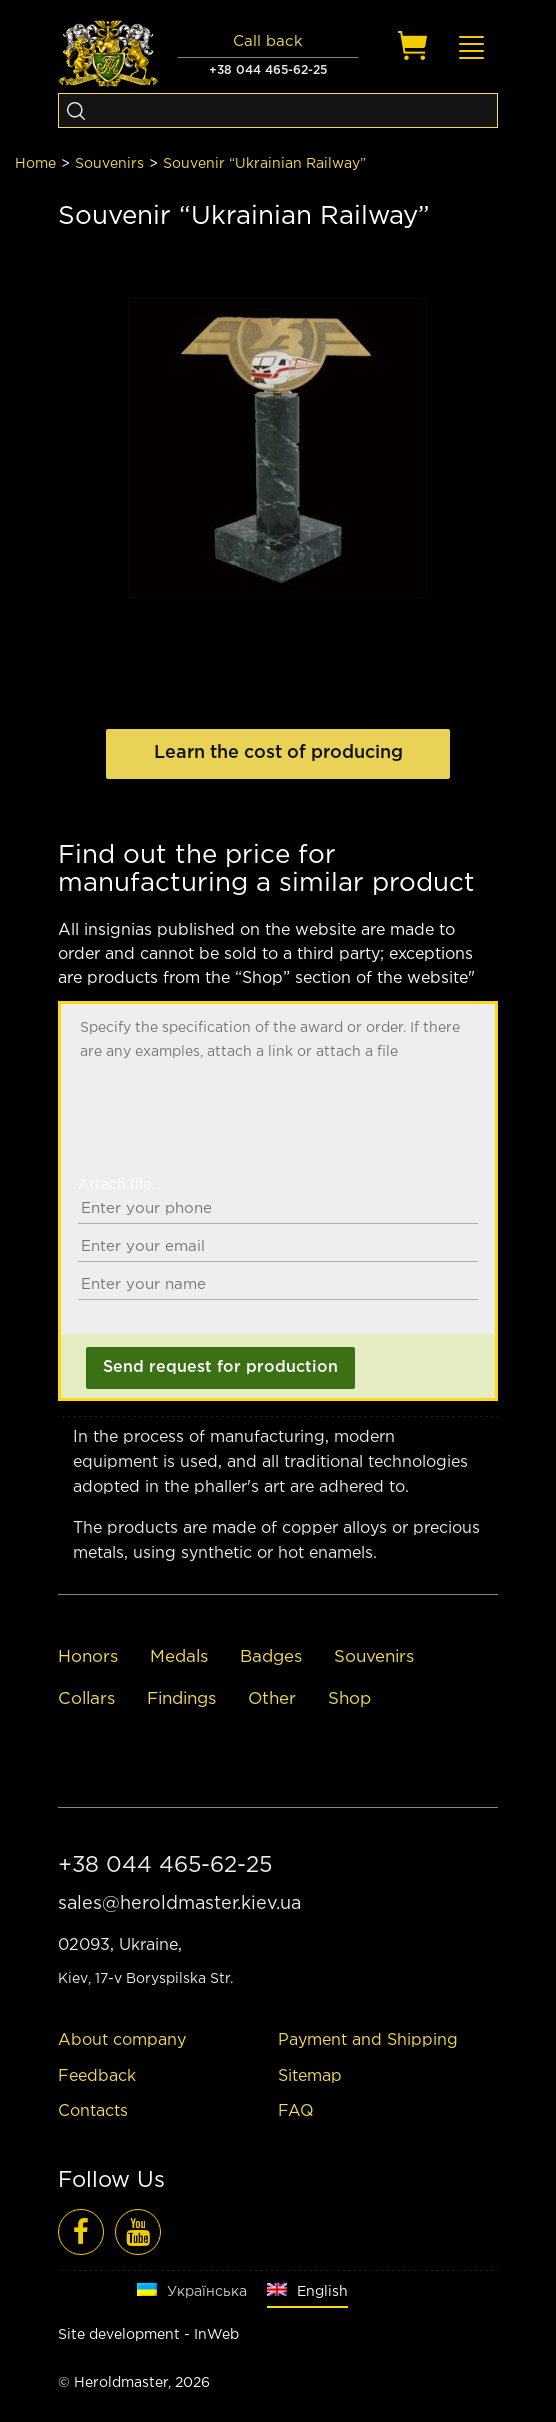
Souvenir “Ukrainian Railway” (264, 164)
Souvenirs (109, 164)
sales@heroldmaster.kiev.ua (179, 1904)
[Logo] (108, 54)
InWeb (216, 2335)
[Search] (75, 110)
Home (35, 164)
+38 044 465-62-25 (268, 70)
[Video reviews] (138, 2232)
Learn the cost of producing (278, 753)
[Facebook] (81, 2232)
